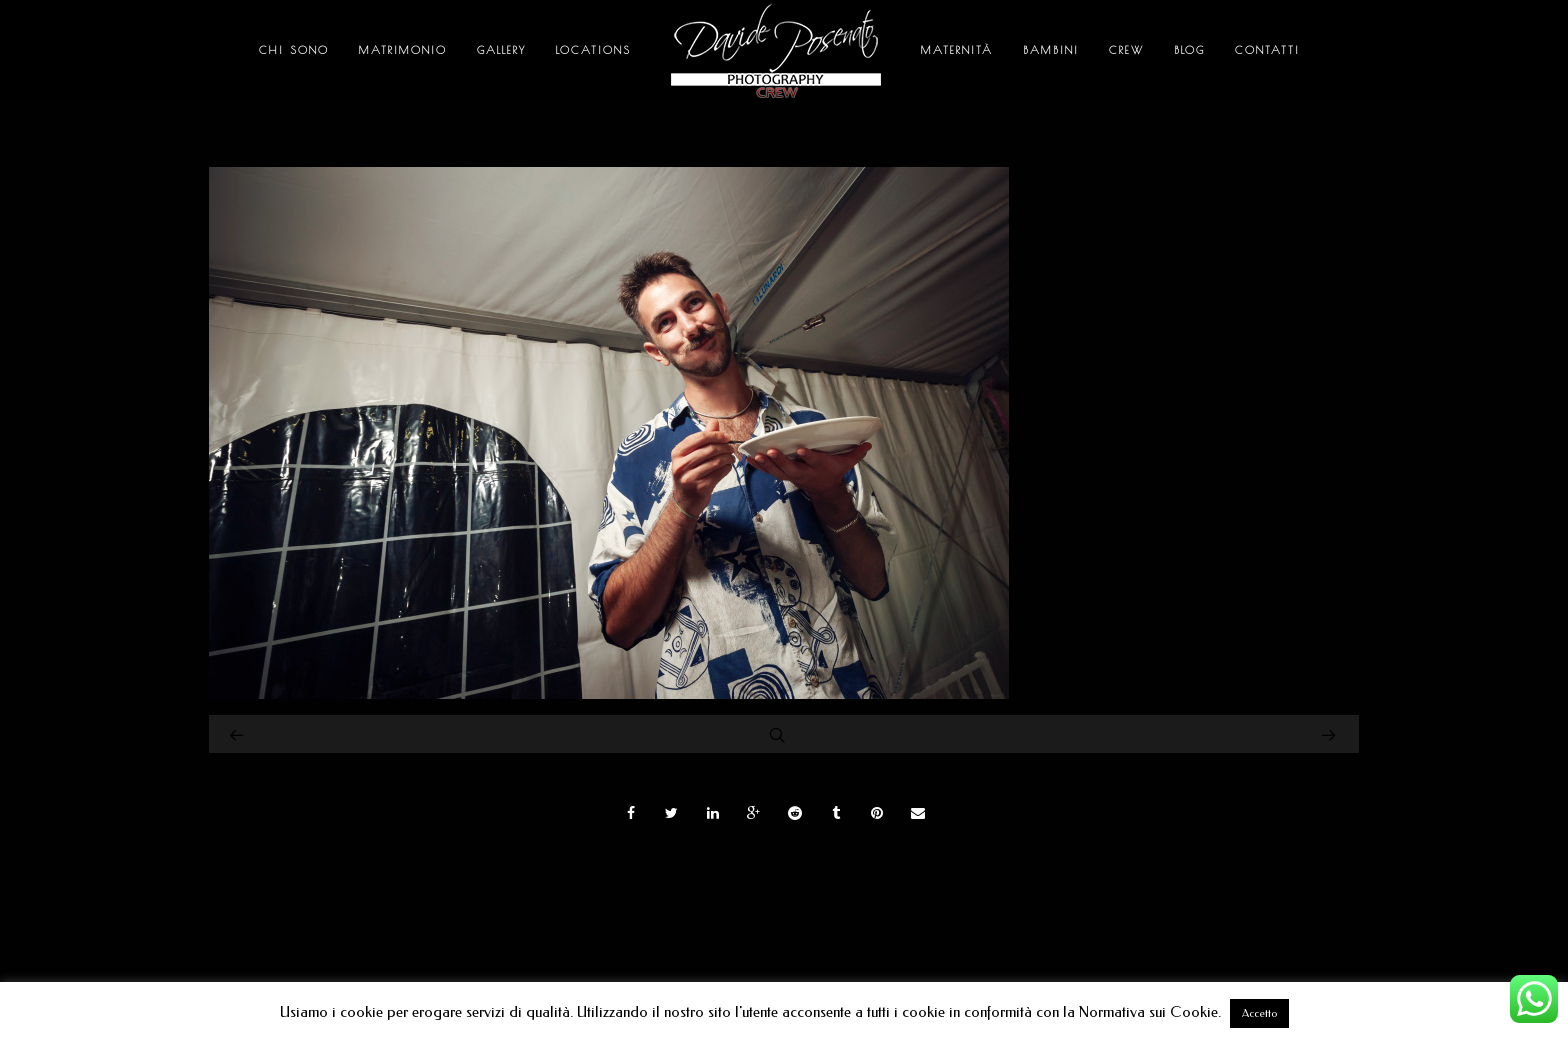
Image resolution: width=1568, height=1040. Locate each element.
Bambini (1051, 49)
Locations (593, 49)
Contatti (1267, 49)
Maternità (957, 49)
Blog (1189, 49)
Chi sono (294, 49)
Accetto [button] (1259, 1013)
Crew (1126, 49)
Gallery (501, 49)
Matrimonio (403, 49)
